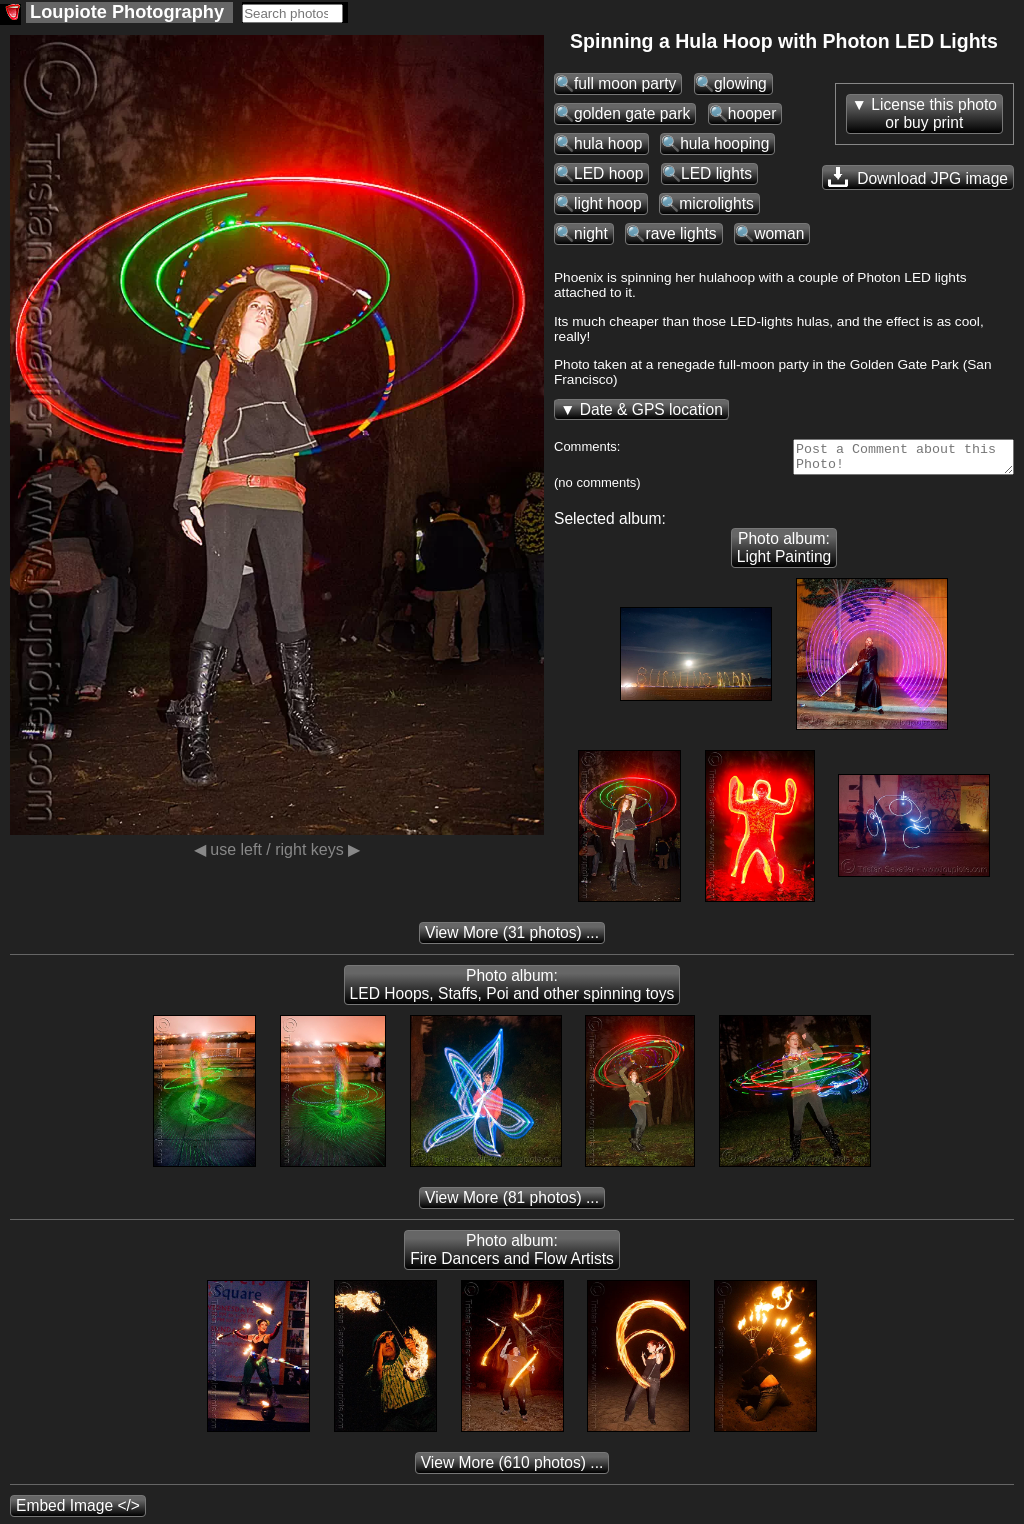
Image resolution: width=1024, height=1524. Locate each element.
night (591, 233)
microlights (716, 203)
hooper (752, 113)
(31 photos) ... (512, 938)
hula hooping (724, 143)
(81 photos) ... (512, 1203)
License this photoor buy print (934, 113)
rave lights (680, 233)
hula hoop (608, 143)
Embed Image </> (78, 1511)
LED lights (716, 173)
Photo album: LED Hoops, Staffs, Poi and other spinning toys (512, 990)
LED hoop (608, 173)
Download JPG (918, 177)
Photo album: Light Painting (784, 553)
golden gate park (632, 113)
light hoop (608, 203)
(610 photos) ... (512, 1468)
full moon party (625, 83)
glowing (740, 83)
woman (779, 233)
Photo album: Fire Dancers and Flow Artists (512, 1255)
